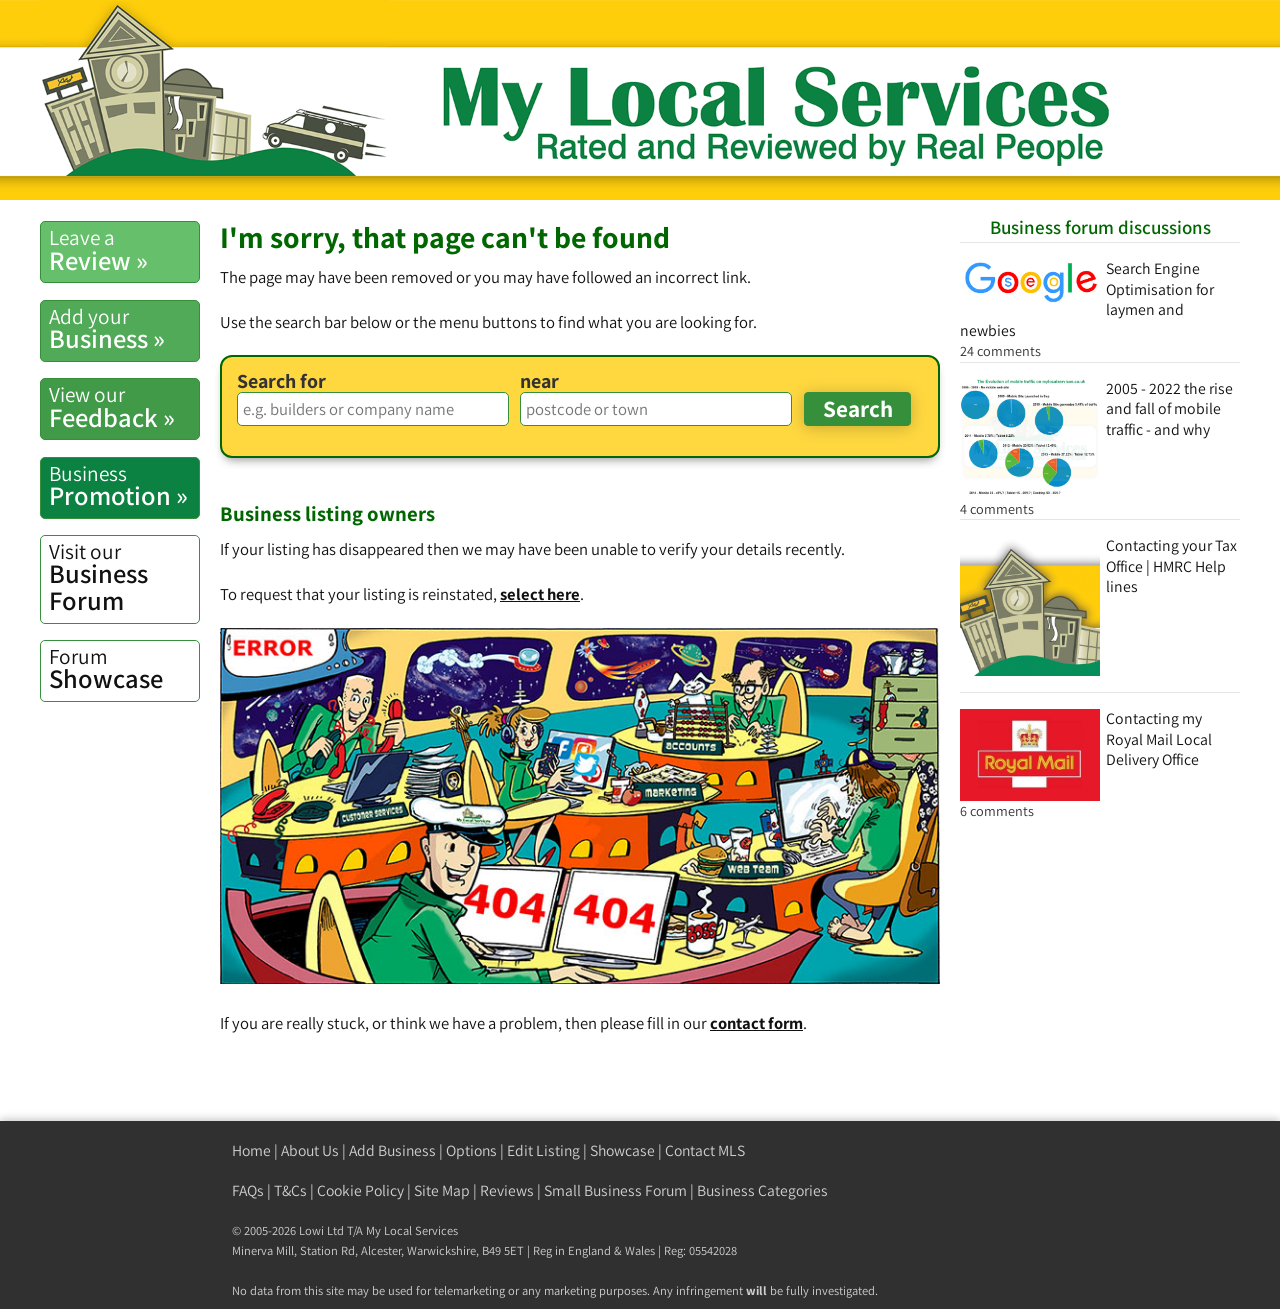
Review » (124, 250)
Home (251, 1150)
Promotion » (124, 486)
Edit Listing (543, 1150)
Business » (124, 329)
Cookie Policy (360, 1190)
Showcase (124, 669)
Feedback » (124, 407)
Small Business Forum (615, 1190)
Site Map (442, 1190)
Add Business (392, 1150)
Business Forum (124, 577)
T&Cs (290, 1190)
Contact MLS (705, 1150)
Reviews (507, 1190)
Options (471, 1150)
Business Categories (762, 1190)
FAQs (248, 1190)
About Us (310, 1150)
